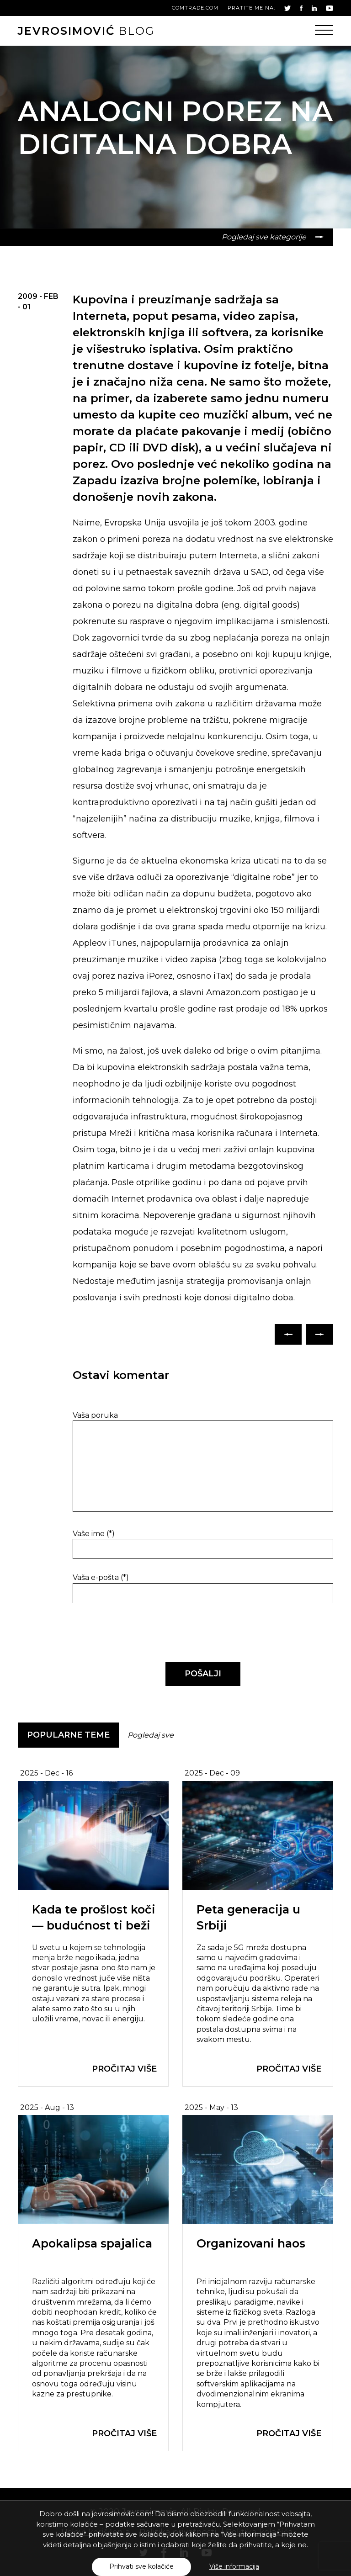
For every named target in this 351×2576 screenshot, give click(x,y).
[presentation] (135, 1633)
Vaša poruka (95, 1415)
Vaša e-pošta (101, 1577)
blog (86, 30)
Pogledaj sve (151, 1735)
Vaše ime (94, 1533)
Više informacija (234, 2566)
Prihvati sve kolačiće (141, 2566)
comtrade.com (195, 8)
